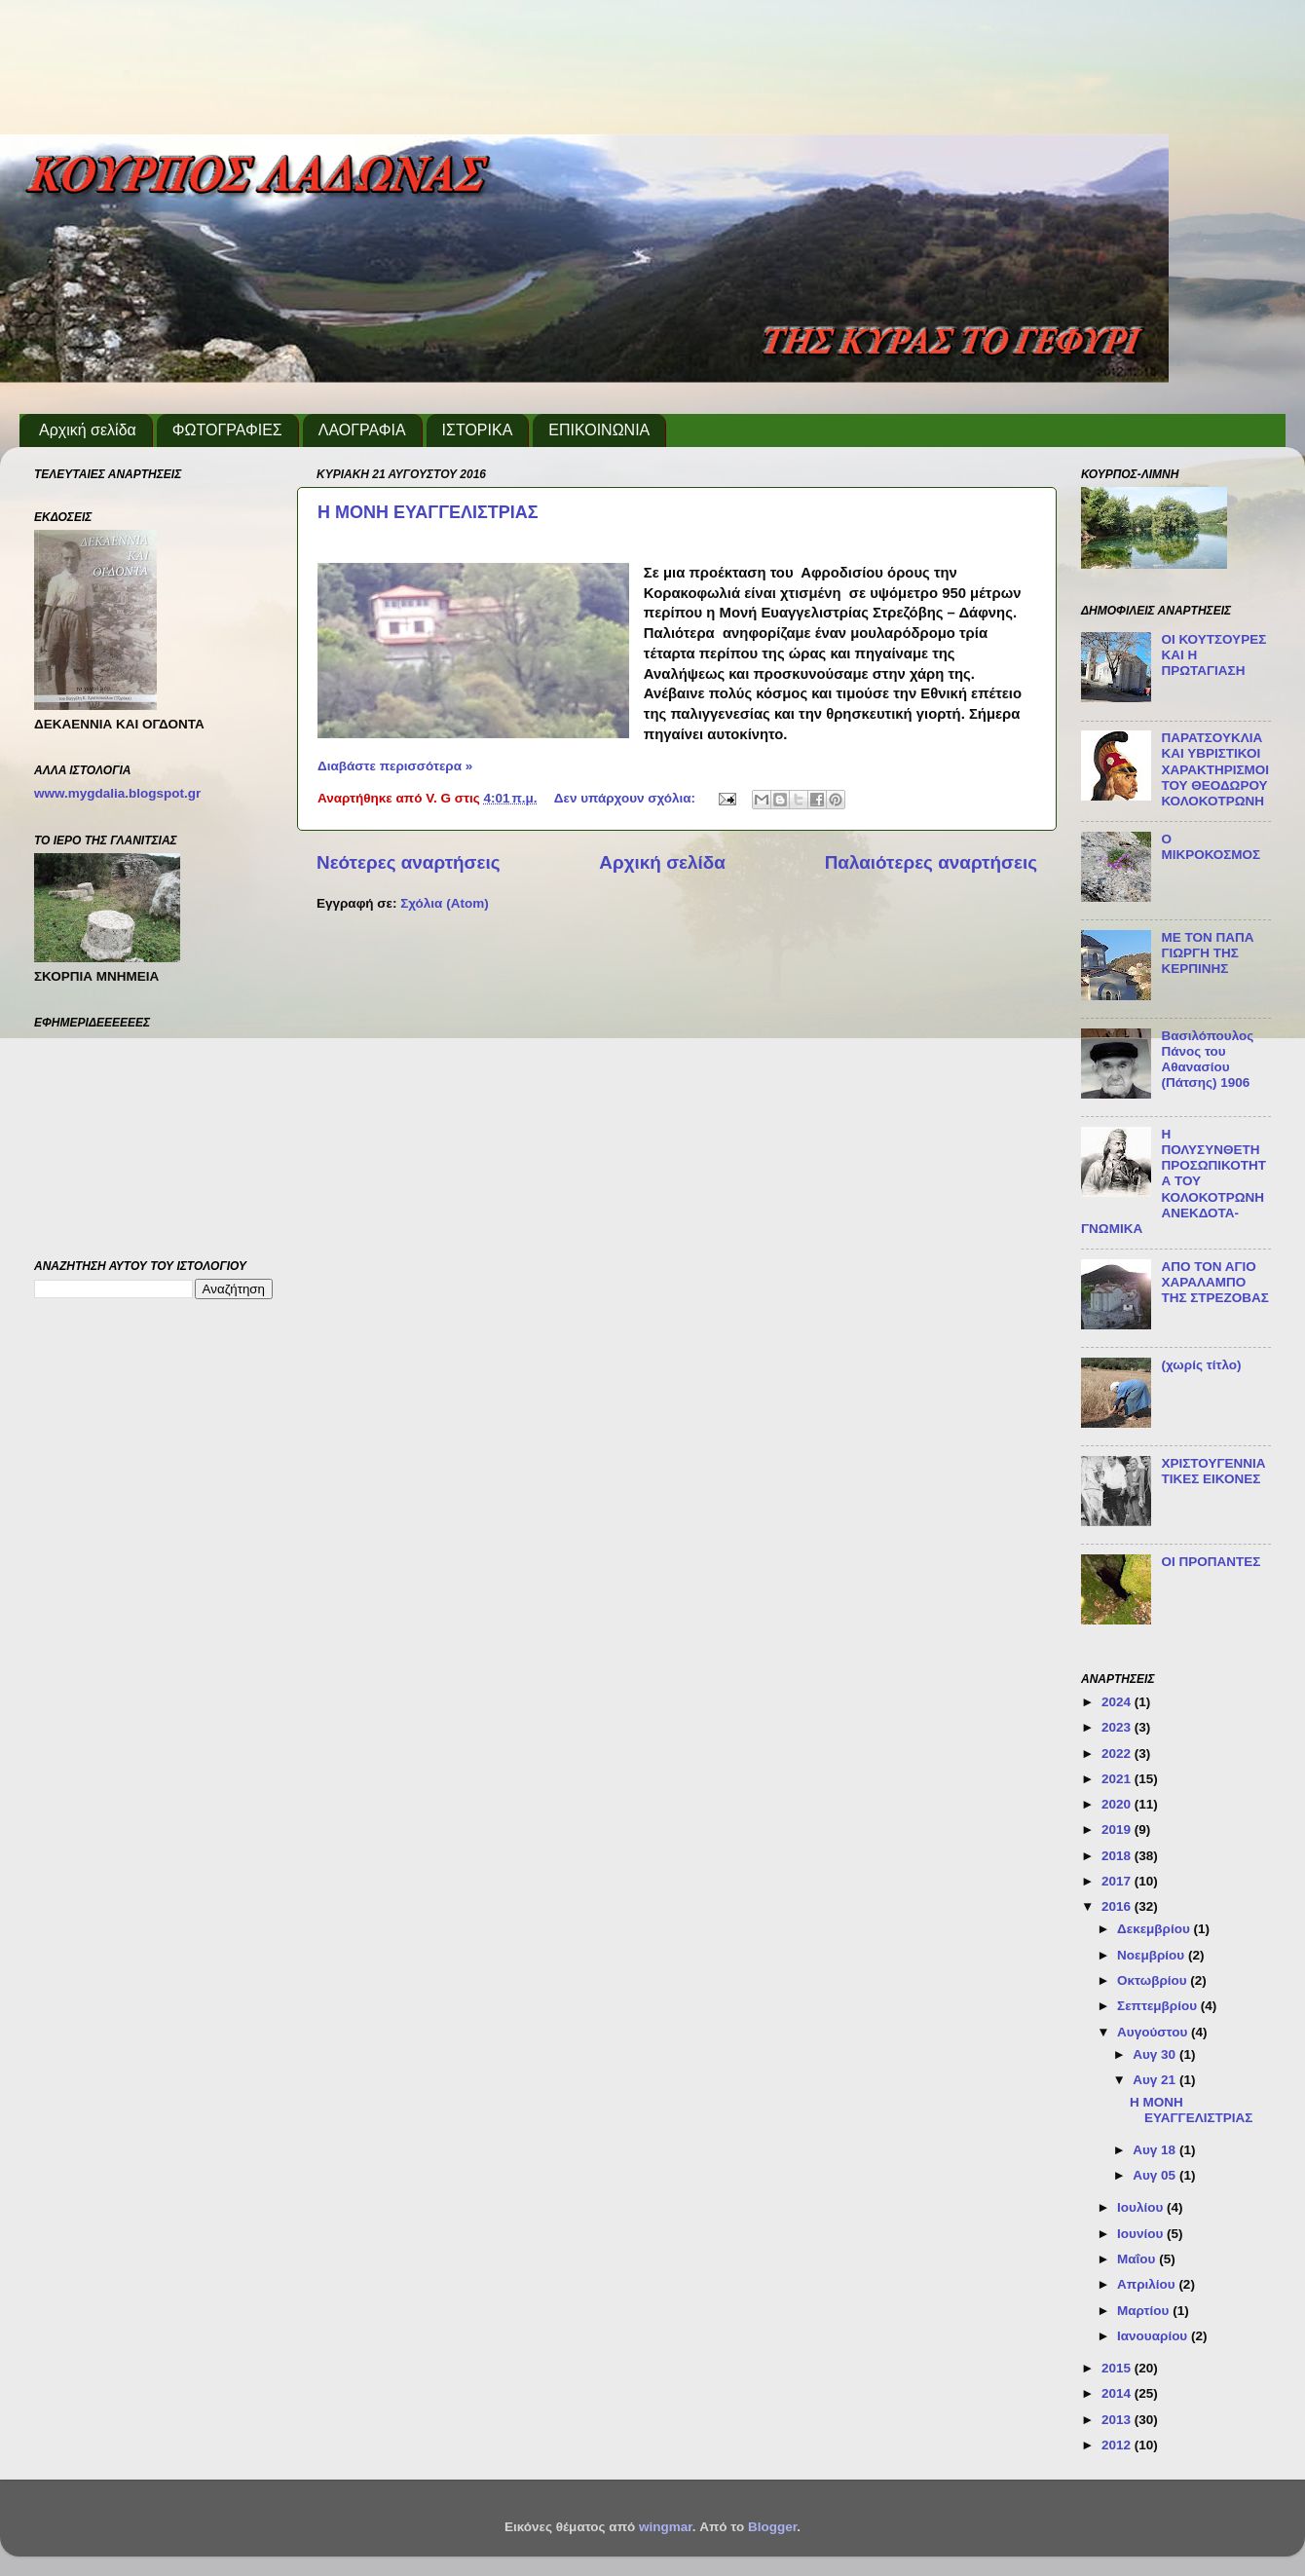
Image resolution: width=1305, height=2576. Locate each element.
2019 (1118, 1829)
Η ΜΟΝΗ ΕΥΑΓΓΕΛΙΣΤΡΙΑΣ (428, 512)
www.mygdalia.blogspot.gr (117, 793)
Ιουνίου (1142, 2233)
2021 (1118, 1779)
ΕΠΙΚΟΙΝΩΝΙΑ (599, 430)
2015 (1118, 2368)
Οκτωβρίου (1153, 1980)
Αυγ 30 (1156, 2054)
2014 (1118, 2393)
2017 (1118, 1881)
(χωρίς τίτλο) (1201, 1365)
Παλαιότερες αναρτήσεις (931, 862)
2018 (1118, 1855)
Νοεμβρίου (1152, 1955)
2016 (1118, 1906)
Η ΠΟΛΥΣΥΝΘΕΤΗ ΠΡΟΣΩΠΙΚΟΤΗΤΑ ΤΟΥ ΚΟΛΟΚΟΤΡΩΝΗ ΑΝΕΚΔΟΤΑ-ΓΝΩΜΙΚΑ (1173, 1181)
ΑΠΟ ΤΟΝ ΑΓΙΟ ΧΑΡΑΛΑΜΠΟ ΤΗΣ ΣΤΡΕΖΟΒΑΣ (1215, 1282)
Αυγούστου (1154, 2032)
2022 (1118, 1753)
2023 (1118, 1727)
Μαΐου (1138, 2259)
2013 (1118, 2419)
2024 (1118, 1702)
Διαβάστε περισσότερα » (394, 766)
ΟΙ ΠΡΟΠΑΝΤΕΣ (1210, 1561)
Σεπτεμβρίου (1159, 2005)
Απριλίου (1147, 2284)
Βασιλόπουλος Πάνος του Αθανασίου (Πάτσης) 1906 (1207, 1059)
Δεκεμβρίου (1155, 1929)
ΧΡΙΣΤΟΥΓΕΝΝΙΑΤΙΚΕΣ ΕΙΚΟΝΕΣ (1213, 1471)
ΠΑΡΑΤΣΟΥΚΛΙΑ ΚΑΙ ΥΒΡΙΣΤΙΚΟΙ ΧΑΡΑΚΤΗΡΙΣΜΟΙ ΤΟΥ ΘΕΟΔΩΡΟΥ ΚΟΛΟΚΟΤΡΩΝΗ (1215, 769)
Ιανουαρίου (1154, 2336)
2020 (1118, 1804)
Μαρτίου (1145, 2310)
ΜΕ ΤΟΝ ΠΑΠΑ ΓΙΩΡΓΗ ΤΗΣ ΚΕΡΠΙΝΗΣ (1207, 953)
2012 (1118, 2445)
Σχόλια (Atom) (444, 903)
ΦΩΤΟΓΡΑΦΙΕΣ (227, 430)
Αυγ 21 (1156, 2079)
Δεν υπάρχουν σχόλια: (626, 798)
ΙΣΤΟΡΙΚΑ (477, 430)
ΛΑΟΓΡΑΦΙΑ (362, 430)
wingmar (665, 2527)
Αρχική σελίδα (87, 430)
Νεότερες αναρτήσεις (409, 862)
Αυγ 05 (1156, 2175)
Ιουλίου (1142, 2207)
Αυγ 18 (1156, 2150)
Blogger (772, 2527)
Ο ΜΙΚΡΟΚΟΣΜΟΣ (1210, 847)
